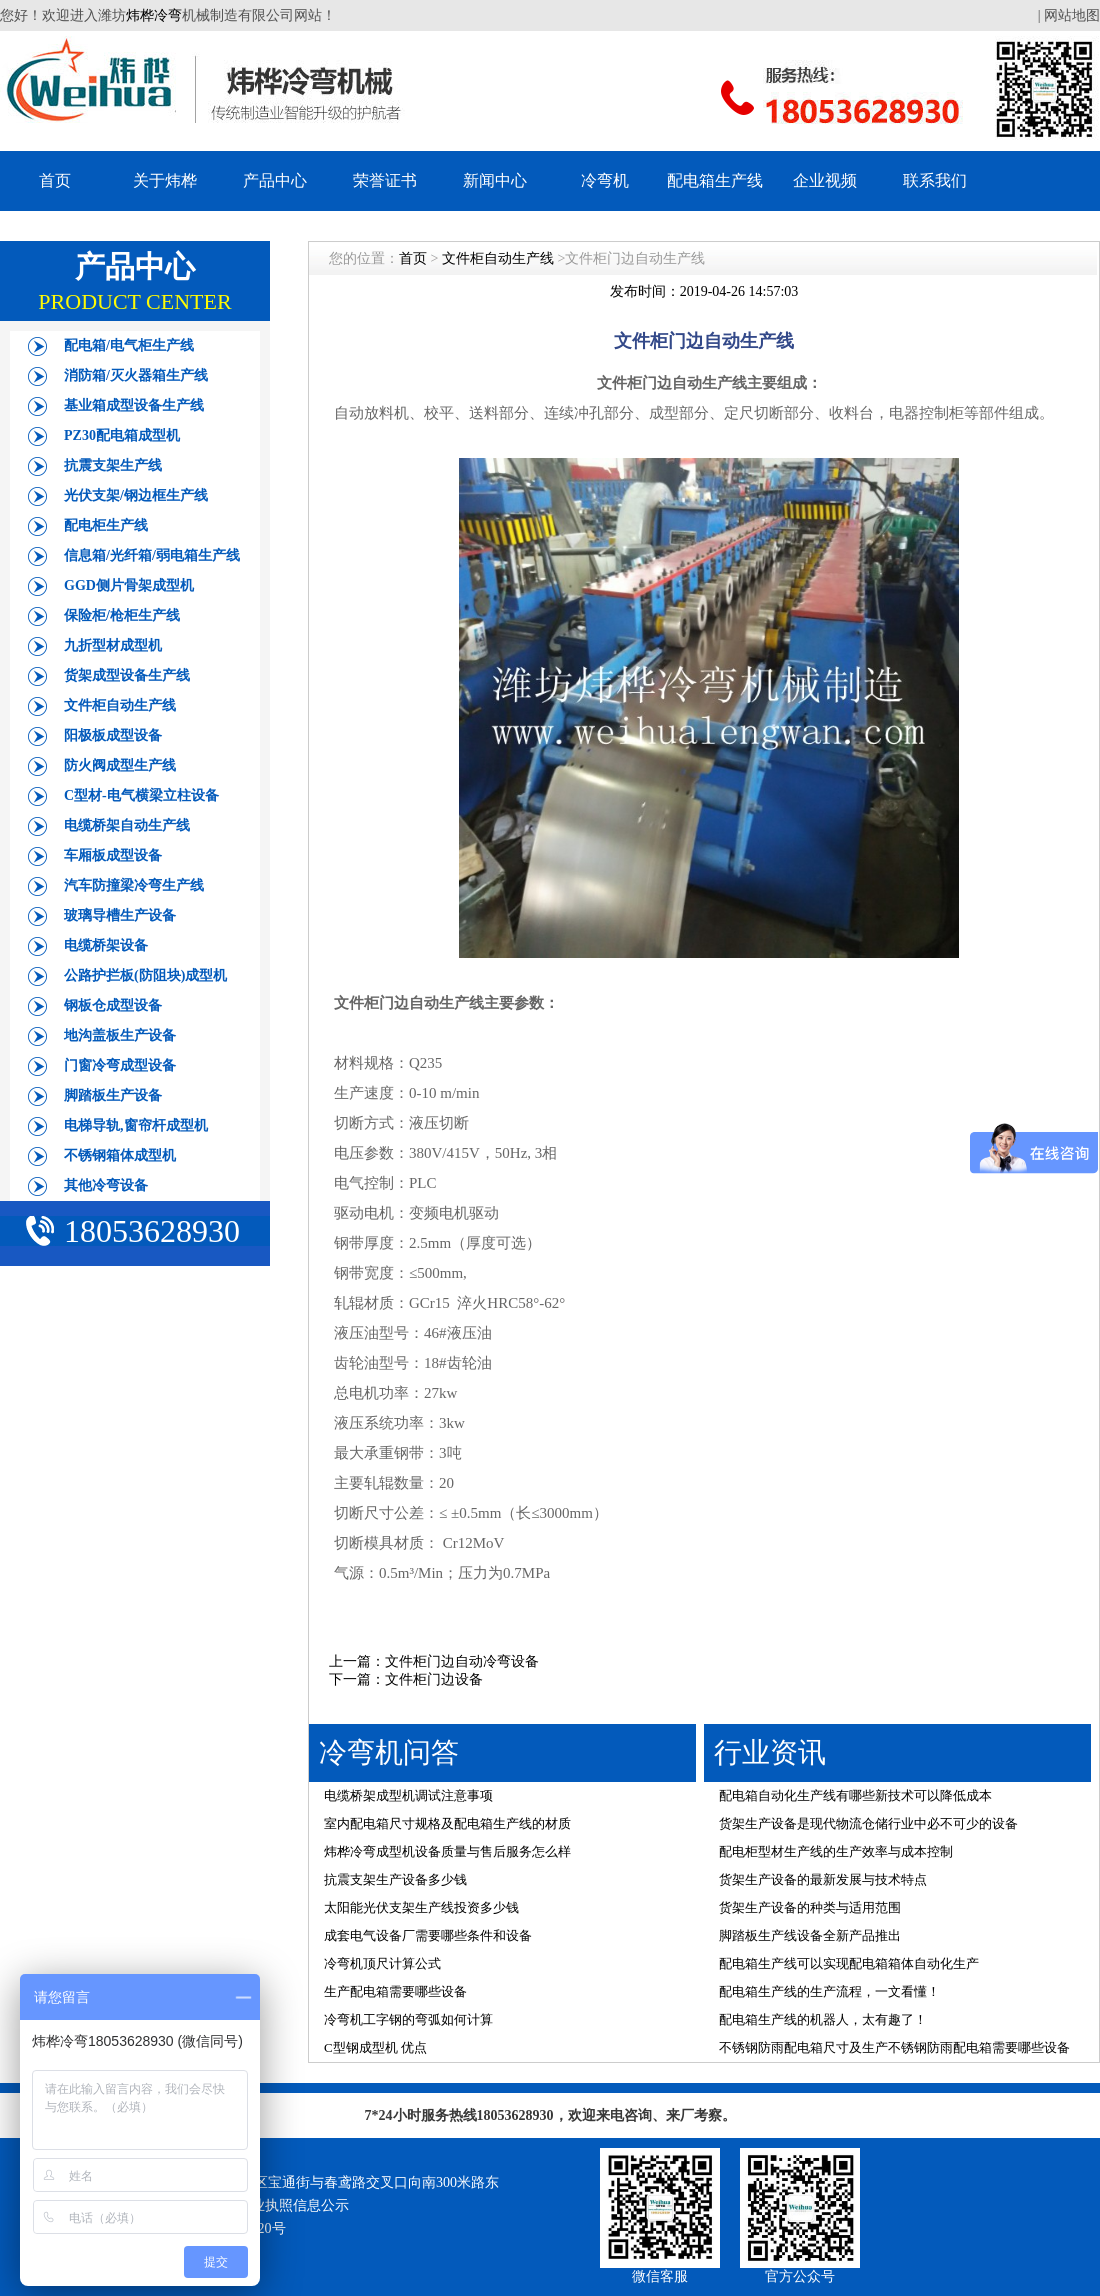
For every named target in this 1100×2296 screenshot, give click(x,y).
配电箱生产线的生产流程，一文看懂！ (829, 1991)
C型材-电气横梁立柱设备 (141, 795)
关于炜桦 (165, 180)
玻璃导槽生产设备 (120, 915)
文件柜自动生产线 (120, 705)
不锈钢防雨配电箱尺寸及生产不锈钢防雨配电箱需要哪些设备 (894, 2047)
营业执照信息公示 (293, 2205)
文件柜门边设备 (434, 1679)
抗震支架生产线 (113, 465)
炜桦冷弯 (154, 15)
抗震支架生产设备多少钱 (395, 1879)
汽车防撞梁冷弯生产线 (134, 885)
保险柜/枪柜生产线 (122, 615)
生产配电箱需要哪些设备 (395, 1991)
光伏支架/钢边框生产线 (136, 495)
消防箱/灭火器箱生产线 (136, 375)
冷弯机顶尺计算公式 (382, 1963)
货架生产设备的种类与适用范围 (810, 1907)
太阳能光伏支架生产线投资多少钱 (421, 1907)
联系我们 (935, 180)
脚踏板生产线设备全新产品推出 (810, 1935)
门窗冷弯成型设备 (120, 1065)
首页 (55, 180)
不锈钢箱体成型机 (120, 1155)
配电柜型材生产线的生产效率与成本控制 (836, 1851)
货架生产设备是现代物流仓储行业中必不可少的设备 (868, 1823)
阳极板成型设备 (113, 735)
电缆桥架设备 (106, 945)
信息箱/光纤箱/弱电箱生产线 (152, 555)
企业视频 (825, 180)
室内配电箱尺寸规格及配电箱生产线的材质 (447, 1823)
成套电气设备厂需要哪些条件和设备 (428, 1935)
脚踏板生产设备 (113, 1095)
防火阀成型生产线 (120, 765)
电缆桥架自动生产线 (127, 825)
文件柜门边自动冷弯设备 (462, 1661)
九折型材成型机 (113, 645)
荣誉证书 (385, 180)
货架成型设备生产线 (127, 675)
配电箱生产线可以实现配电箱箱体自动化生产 (849, 1963)
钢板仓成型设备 (113, 1005)
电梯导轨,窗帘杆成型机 (136, 1125)
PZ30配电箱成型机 (122, 435)
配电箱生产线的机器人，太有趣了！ (823, 2019)
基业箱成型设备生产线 (134, 405)
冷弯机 (605, 180)
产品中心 (275, 180)
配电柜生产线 (106, 525)
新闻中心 (495, 180)
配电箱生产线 (715, 180)
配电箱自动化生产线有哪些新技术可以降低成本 (855, 1795)
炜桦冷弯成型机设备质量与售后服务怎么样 (447, 1851)
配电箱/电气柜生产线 (129, 345)
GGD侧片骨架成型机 (129, 585)
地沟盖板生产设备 (120, 1035)
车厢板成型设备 (113, 855)
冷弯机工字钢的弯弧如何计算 (408, 2019)
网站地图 (1072, 15)
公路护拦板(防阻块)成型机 (145, 975)
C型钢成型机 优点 (375, 2047)
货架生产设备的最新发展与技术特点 (823, 1879)
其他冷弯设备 (106, 1185)
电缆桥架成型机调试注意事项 (408, 1795)
